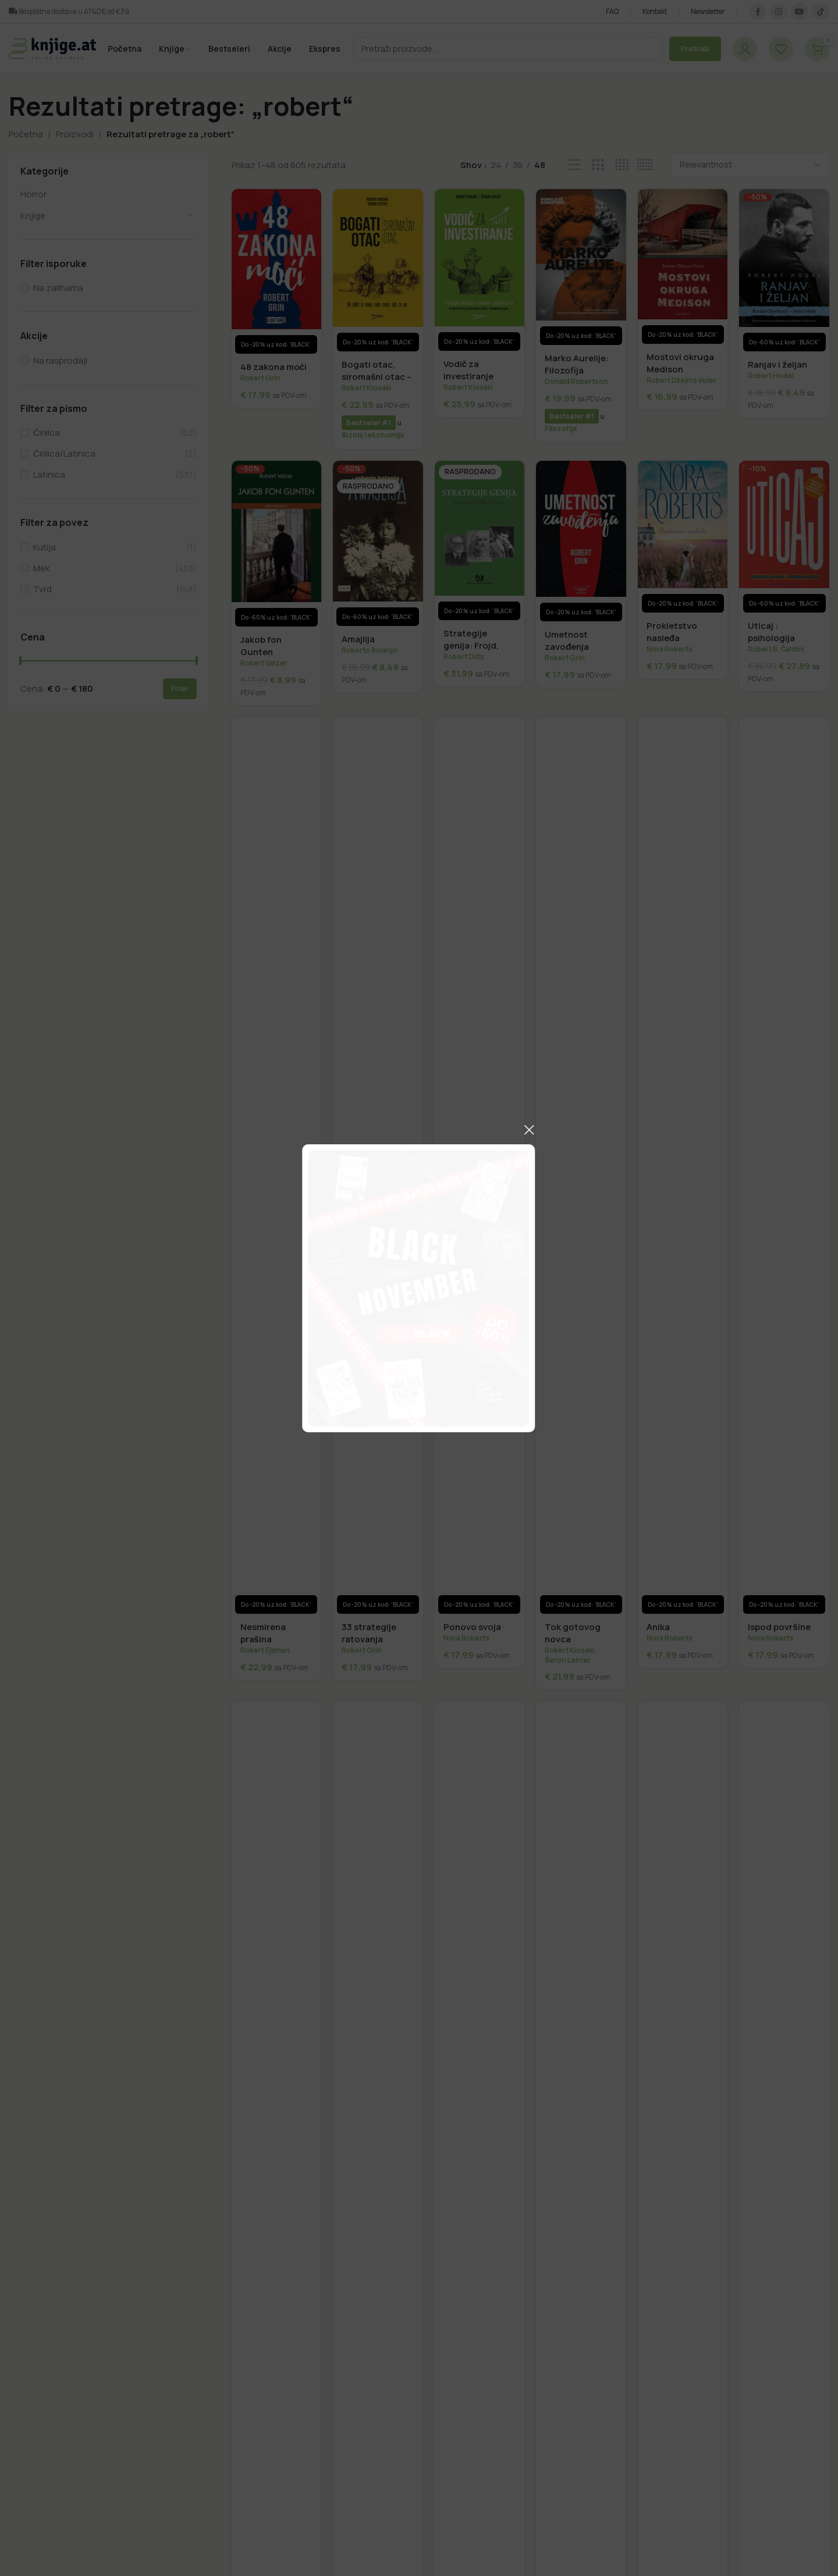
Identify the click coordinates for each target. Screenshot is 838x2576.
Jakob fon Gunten (261, 646)
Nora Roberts (670, 649)
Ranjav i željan (777, 364)
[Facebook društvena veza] (757, 11)
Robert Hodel (771, 375)
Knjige (32, 215)
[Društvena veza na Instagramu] (778, 11)
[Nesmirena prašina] (277, 1165)
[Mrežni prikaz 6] (645, 165)
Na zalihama (58, 288)
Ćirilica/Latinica (64, 453)
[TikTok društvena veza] (820, 11)
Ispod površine (779, 1627)
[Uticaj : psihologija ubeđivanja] (784, 537)
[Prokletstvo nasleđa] (683, 537)
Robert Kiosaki (366, 388)
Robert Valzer (263, 663)
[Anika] (683, 1165)
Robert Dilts (463, 656)
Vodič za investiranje (468, 370)
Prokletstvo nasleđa (672, 632)
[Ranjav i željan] (784, 270)
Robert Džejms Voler (681, 380)
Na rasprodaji (60, 360)
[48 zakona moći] (277, 271)
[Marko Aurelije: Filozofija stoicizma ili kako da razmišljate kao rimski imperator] (581, 267)
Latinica (49, 474)
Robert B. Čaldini (776, 649)
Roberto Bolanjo (369, 650)
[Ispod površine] (784, 1165)
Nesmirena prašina (263, 1633)
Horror (33, 194)
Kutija (44, 547)
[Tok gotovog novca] (581, 1165)
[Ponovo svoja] (480, 1165)
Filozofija (561, 428)
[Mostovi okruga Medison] (683, 266)
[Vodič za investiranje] (480, 270)
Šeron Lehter (568, 1660)
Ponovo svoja (472, 1627)
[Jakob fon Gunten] (277, 544)
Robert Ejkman (265, 1650)
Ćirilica (46, 432)
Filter (180, 688)
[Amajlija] (378, 543)
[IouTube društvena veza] (799, 11)
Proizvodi (75, 134)
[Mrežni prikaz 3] (598, 165)
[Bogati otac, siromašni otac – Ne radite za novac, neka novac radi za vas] (378, 270)
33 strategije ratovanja (369, 1633)
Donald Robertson (576, 381)
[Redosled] (749, 165)
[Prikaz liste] (575, 165)
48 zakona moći (273, 367)
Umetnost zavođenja (567, 640)
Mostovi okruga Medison (680, 363)
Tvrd (42, 589)
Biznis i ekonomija (373, 435)
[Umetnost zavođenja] (581, 541)
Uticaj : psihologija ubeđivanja (771, 638)
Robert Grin (260, 378)
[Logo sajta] (52, 48)
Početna (26, 134)
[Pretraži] (508, 49)
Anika (658, 1627)
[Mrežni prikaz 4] (622, 165)
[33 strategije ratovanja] (378, 1165)
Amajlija (358, 639)
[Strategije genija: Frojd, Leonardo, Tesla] (480, 540)
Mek (41, 568)
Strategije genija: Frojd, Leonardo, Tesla (477, 645)
